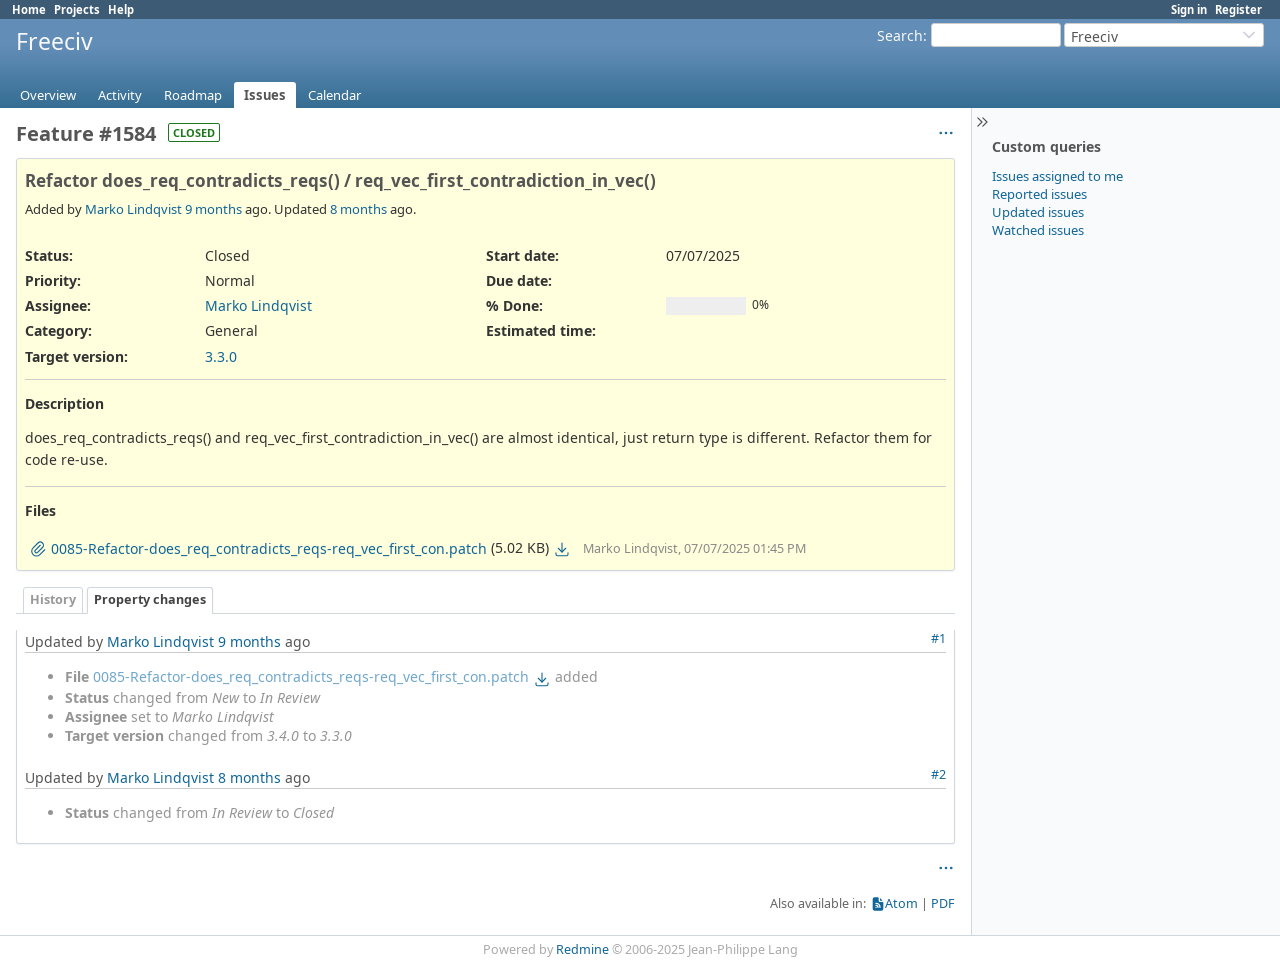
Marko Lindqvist (133, 209)
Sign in (1189, 9)
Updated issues (1038, 212)
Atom (901, 903)
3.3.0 (221, 356)
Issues (265, 95)
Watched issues (1038, 230)
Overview (48, 95)
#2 (938, 774)
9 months (213, 209)
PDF (943, 903)
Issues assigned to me (1057, 176)
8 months (358, 209)
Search (900, 35)
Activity (120, 95)
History (53, 599)
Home (29, 9)
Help (121, 9)
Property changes (150, 599)
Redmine (582, 949)
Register (1238, 9)
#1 (938, 638)
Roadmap (193, 95)
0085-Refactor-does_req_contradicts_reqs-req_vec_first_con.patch (311, 676)
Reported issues (1039, 194)
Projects (77, 9)
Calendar (334, 95)
